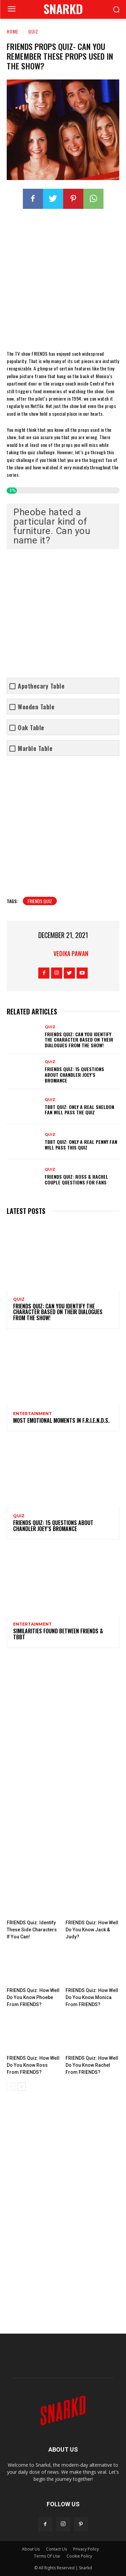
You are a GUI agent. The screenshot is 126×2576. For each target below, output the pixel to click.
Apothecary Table (41, 686)
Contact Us (56, 2549)
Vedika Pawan (70, 953)
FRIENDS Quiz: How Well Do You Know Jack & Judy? (92, 1929)
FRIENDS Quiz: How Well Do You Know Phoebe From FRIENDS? (33, 1997)
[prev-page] (11, 2087)
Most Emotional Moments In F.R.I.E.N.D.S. (61, 1420)
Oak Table (31, 727)
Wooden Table (36, 707)
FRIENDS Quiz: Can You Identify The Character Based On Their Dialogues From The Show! (79, 1039)
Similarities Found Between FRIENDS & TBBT (58, 1634)
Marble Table (35, 748)
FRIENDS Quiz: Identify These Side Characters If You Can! (32, 1929)
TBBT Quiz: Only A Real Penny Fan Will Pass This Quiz (81, 1144)
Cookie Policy (79, 2556)
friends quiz (40, 900)
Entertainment (32, 1414)
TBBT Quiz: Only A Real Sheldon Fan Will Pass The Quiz (79, 1109)
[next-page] (21, 2087)
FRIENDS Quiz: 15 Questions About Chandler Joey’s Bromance (74, 1074)
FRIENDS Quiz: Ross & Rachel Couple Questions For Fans (76, 1179)
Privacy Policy (86, 2549)
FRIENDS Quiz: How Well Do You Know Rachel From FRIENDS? (92, 2065)
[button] (116, 9)
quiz (33, 31)
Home (12, 31)
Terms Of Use (47, 2556)
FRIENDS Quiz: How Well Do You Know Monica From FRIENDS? (92, 1997)
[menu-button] (11, 10)
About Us (31, 2549)
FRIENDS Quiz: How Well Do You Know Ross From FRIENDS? (33, 2065)
